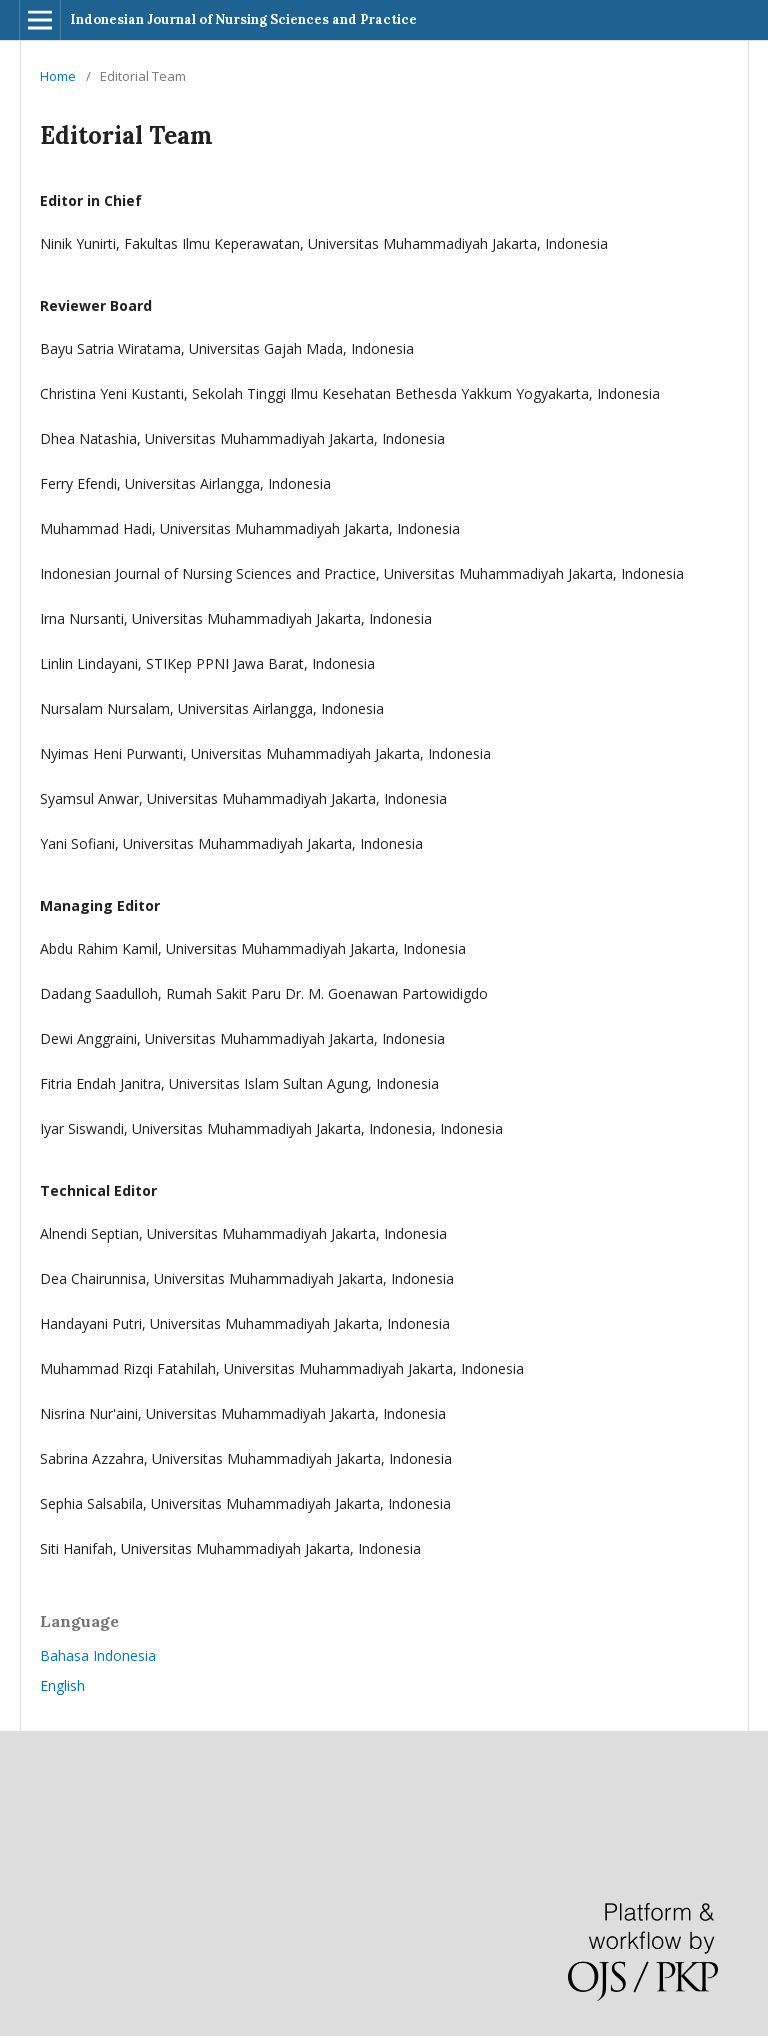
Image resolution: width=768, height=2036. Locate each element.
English (62, 1685)
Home (58, 76)
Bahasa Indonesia (98, 1655)
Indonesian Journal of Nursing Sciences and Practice (243, 19)
